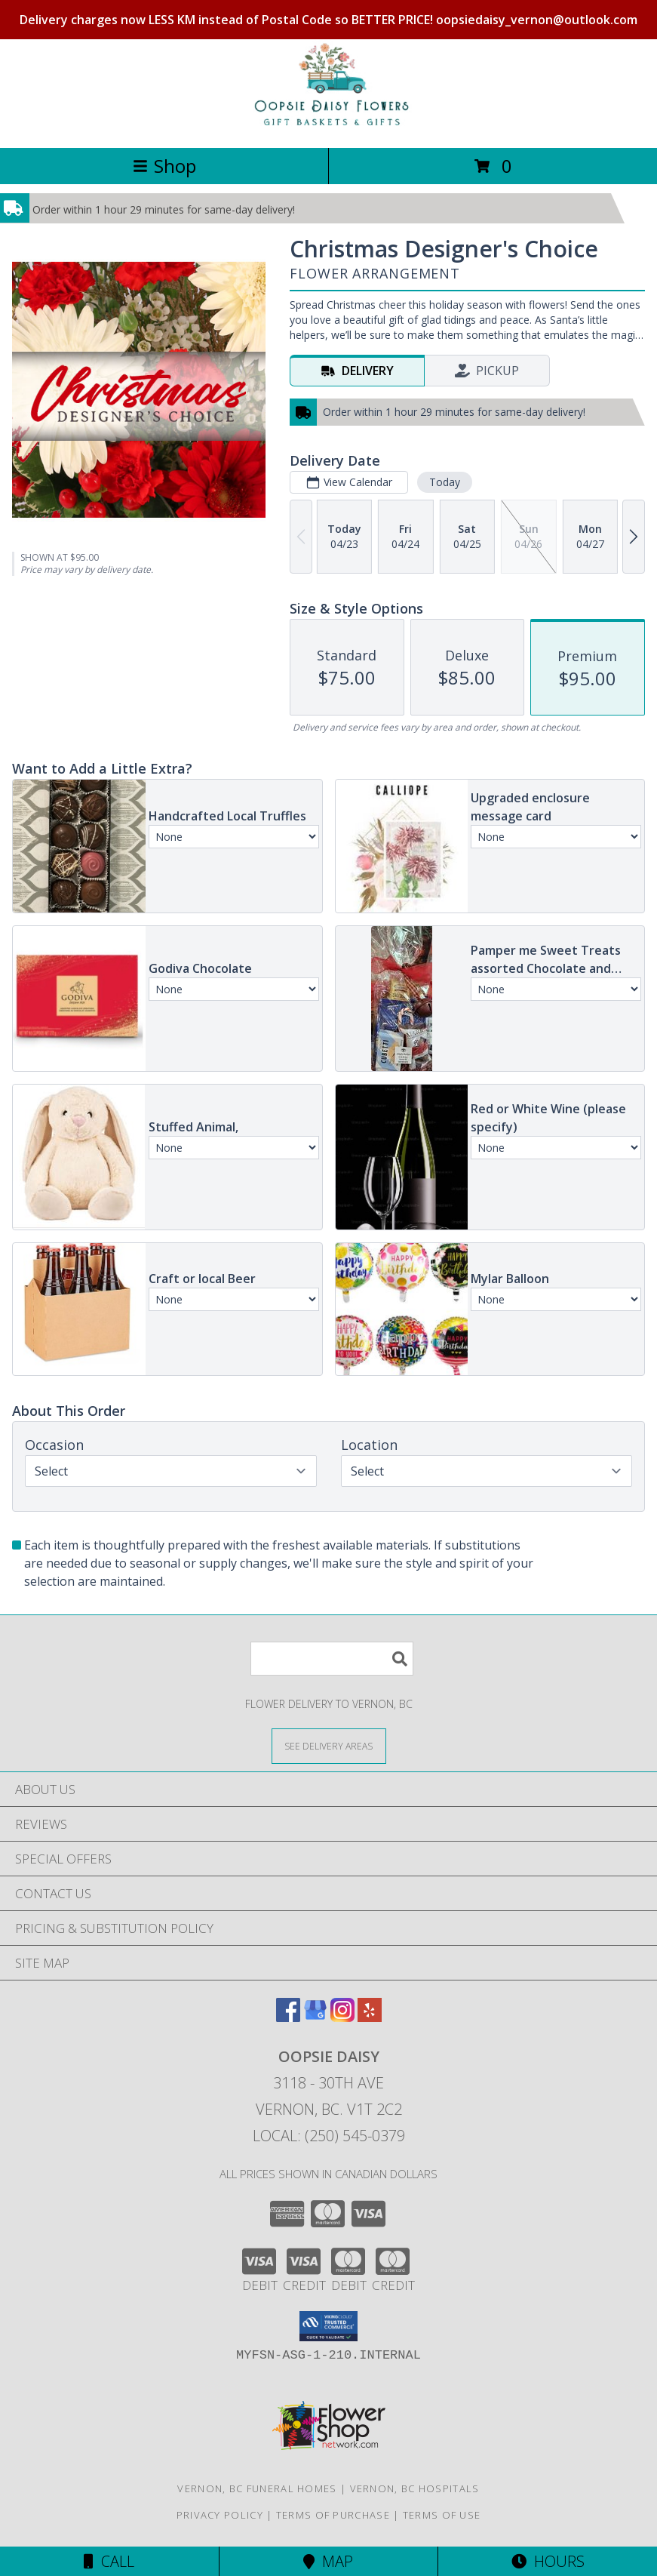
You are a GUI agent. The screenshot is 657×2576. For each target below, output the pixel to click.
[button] (328, 2326)
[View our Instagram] (342, 2017)
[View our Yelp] (370, 2017)
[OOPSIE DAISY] (328, 125)
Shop (164, 165)
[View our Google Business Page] (315, 2017)
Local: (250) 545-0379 (329, 2135)
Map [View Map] (328, 2561)
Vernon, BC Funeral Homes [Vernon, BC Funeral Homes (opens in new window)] (256, 2488)
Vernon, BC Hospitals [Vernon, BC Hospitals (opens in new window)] (415, 2488)
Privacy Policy (220, 2515)
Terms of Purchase (333, 2515)
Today (444, 482)
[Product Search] (331, 1659)
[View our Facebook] (288, 2017)
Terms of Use (442, 2515)
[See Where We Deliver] (329, 1745)
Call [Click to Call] (109, 2561)
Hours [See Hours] (548, 2561)
